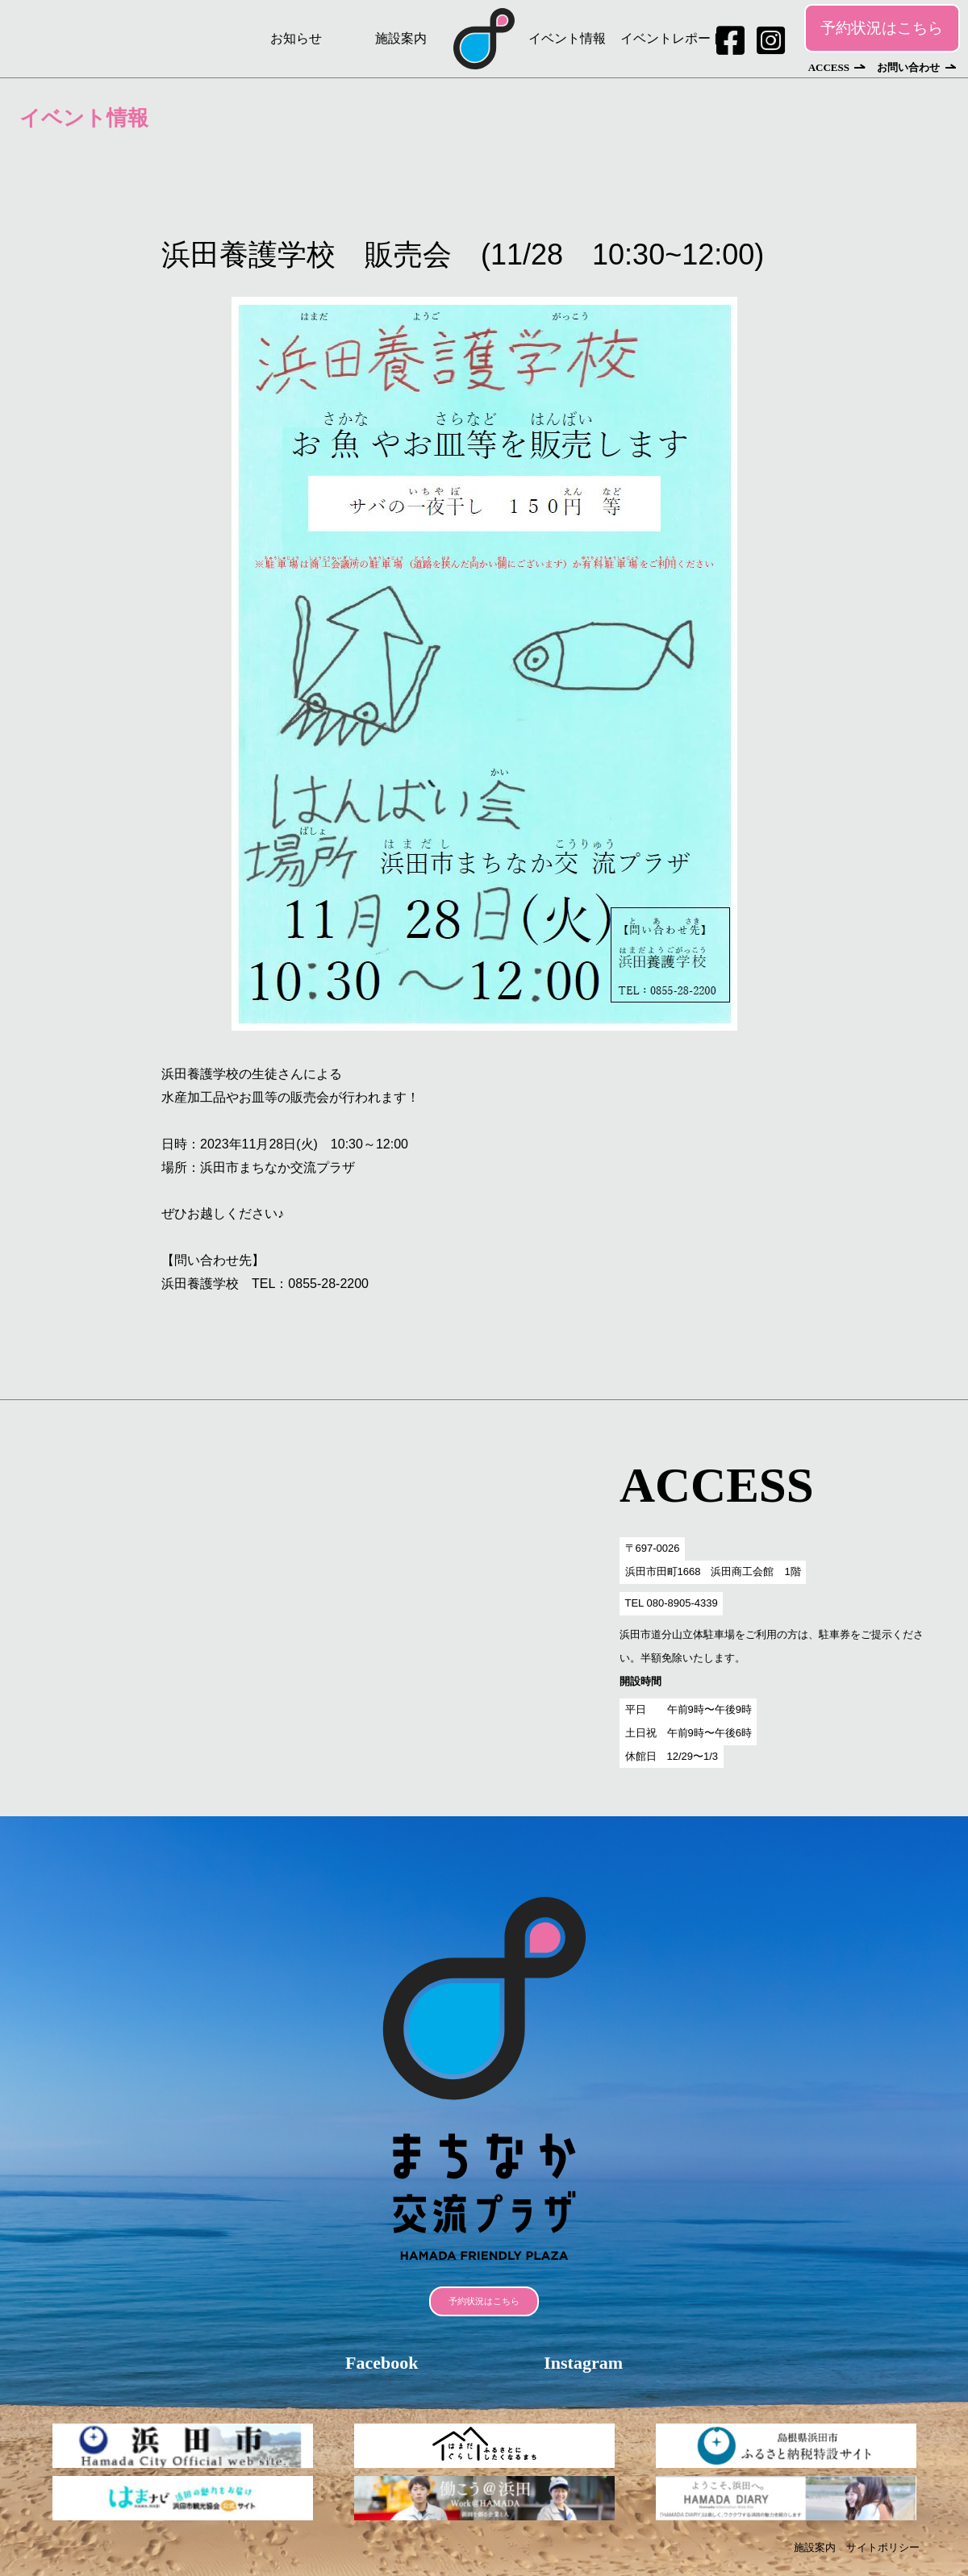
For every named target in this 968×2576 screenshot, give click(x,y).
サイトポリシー (883, 2547)
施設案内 (401, 38)
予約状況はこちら (881, 27)
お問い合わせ (908, 67)
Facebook (381, 2363)
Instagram (583, 2363)
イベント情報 (567, 38)
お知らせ (296, 38)
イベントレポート (672, 38)
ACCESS (828, 67)
